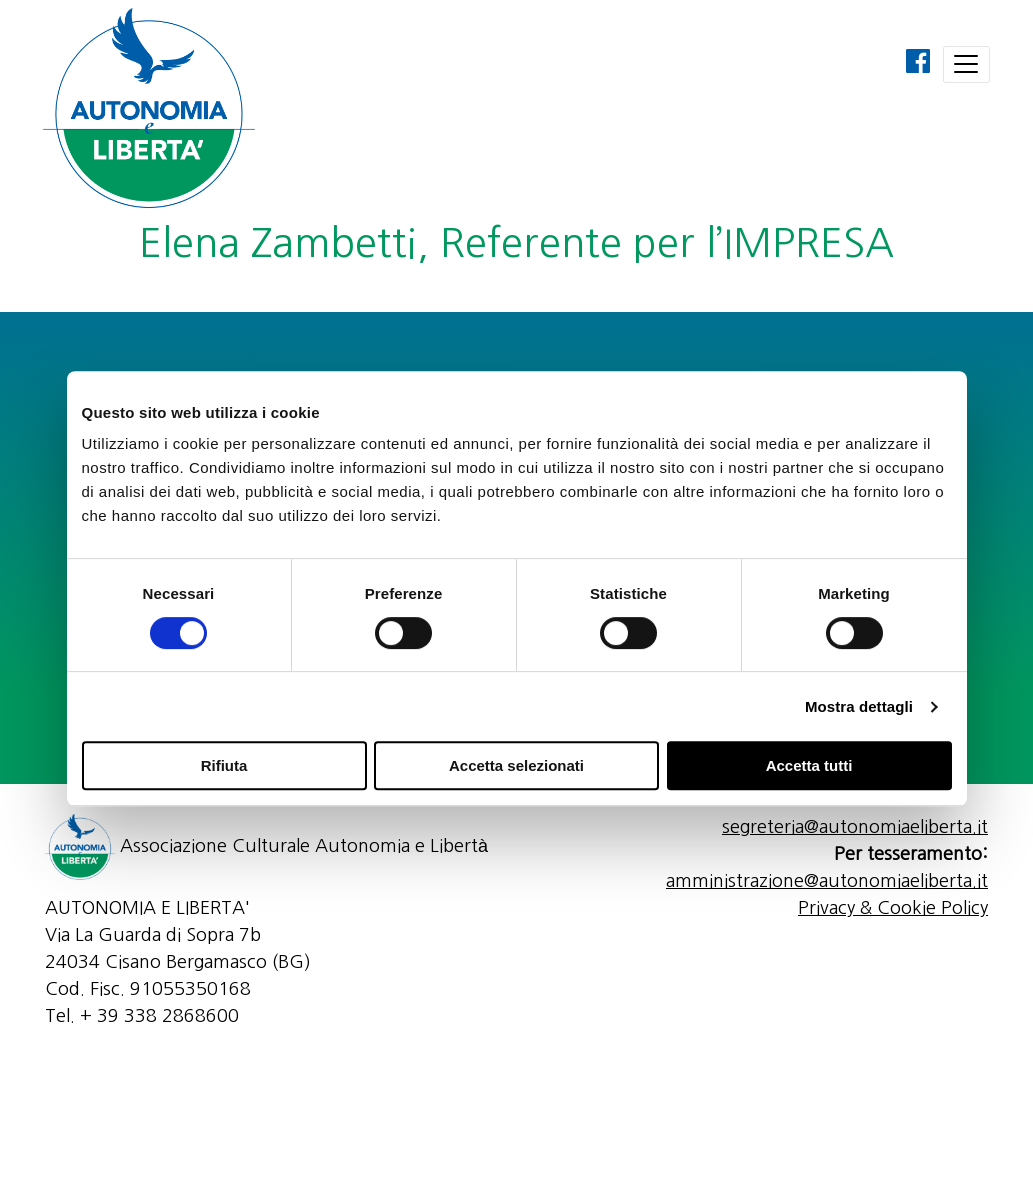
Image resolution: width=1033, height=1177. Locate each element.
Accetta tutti (809, 765)
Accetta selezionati (516, 765)
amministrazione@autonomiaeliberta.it (827, 881)
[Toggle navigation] (966, 64)
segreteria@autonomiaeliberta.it (855, 827)
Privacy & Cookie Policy (893, 908)
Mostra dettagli (859, 706)
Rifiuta (224, 765)
